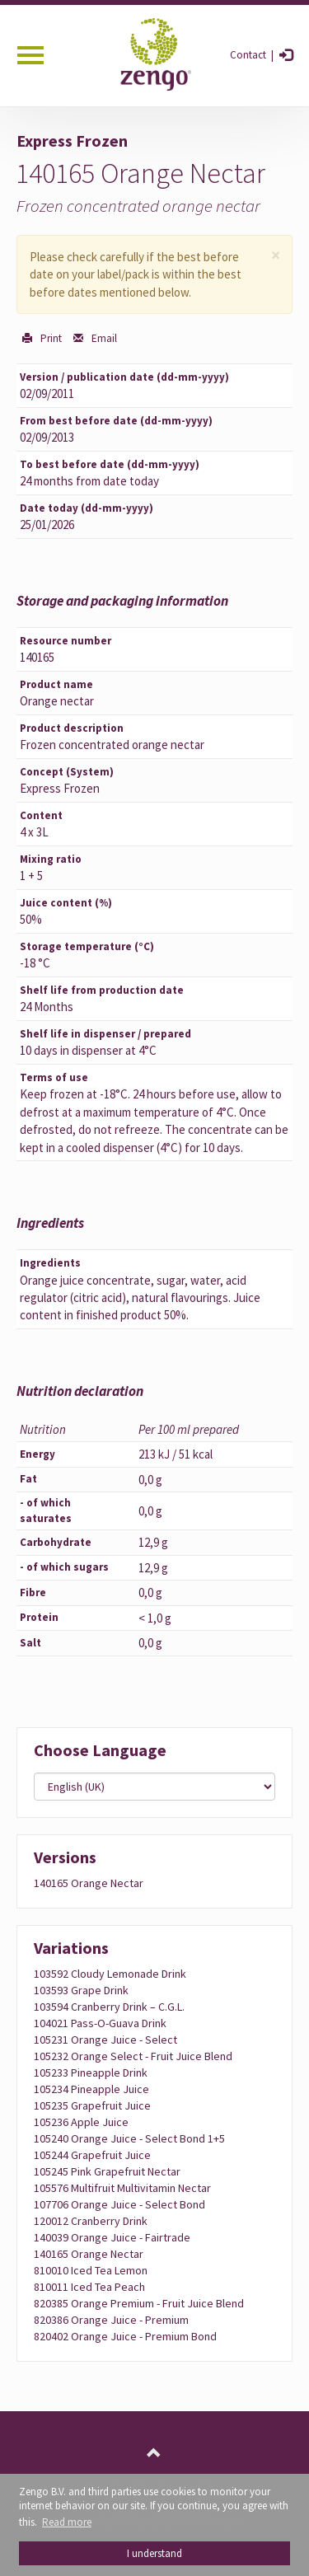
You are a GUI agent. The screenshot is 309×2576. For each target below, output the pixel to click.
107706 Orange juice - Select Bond (119, 2204)
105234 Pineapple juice (91, 2089)
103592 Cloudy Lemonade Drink (110, 1973)
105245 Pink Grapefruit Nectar (107, 2171)
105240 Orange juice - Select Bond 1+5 (129, 2138)
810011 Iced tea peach (89, 2286)
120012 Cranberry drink (90, 2220)
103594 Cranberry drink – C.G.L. (109, 2006)
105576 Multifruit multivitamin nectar (122, 2187)
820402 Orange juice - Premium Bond (125, 2336)
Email (103, 338)
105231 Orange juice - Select (105, 2039)
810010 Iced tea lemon (90, 2270)
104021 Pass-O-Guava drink (100, 2023)
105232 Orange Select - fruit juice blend (133, 2056)
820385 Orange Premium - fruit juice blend (139, 2303)
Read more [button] (66, 2522)
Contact (248, 55)
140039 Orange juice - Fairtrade (112, 2237)
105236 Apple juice (81, 2122)
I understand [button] (154, 2553)
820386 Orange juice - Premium (111, 2319)
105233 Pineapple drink (90, 2072)
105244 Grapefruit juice (92, 2154)
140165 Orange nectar (88, 1883)
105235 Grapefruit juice (92, 2105)
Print (50, 338)
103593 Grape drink (81, 1990)
